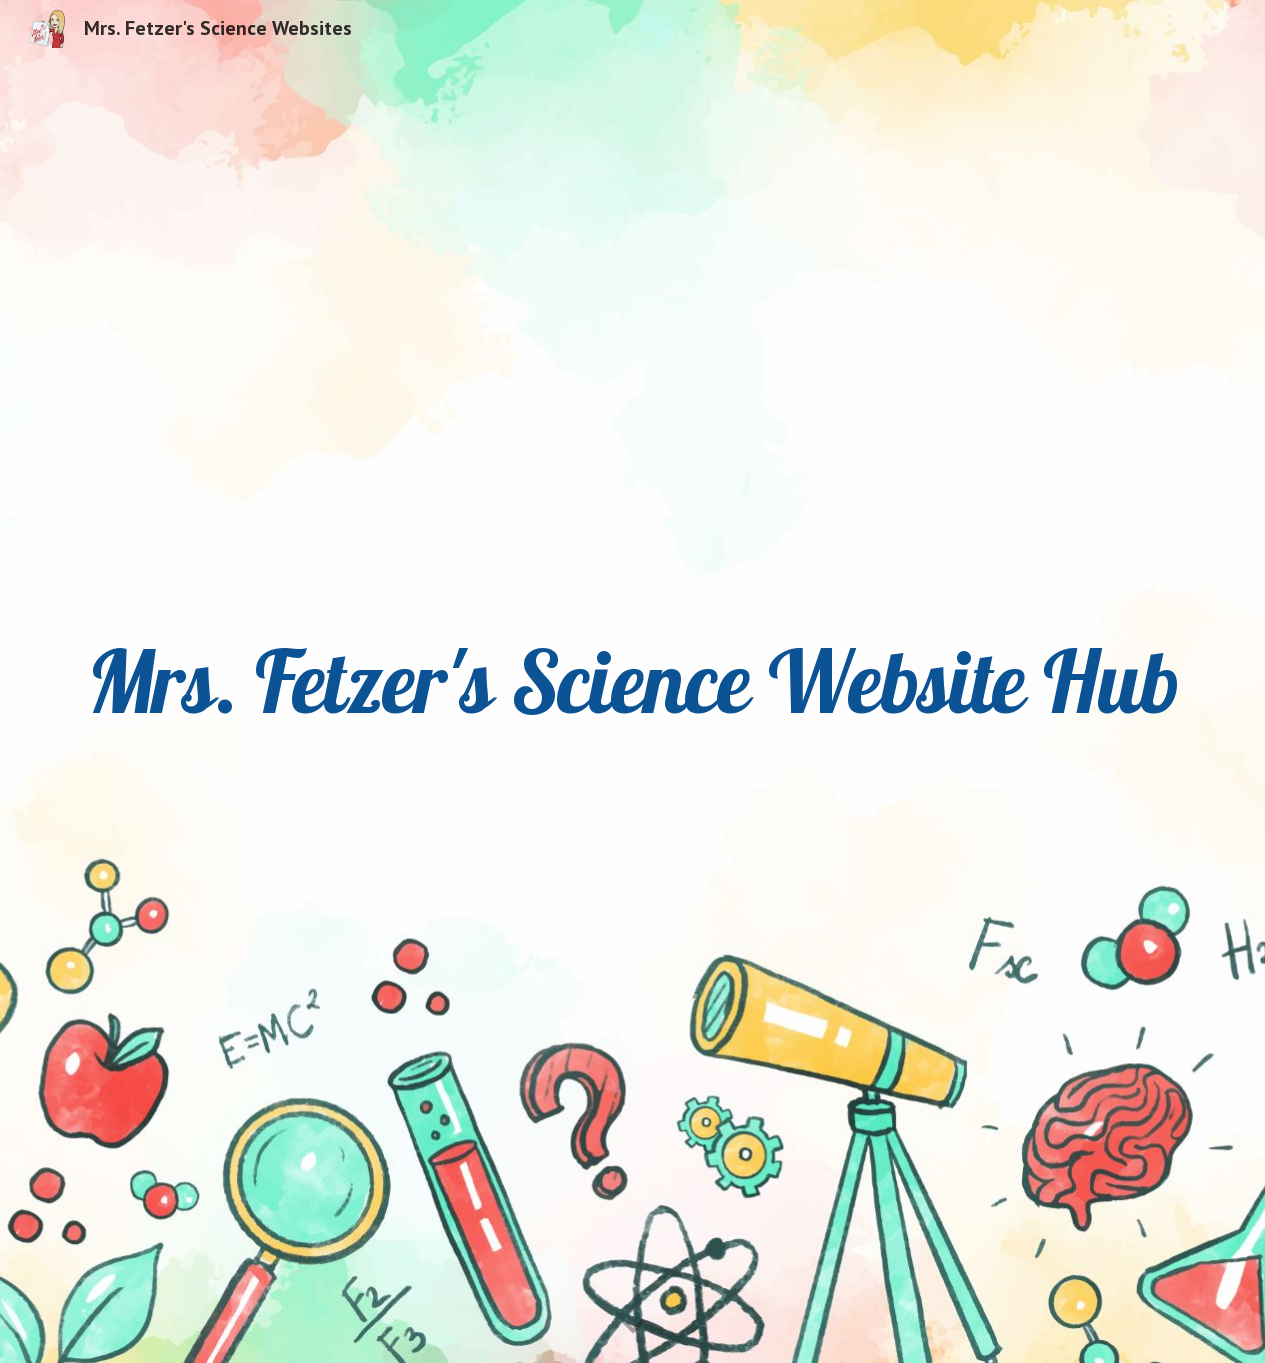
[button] (633, 1327)
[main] (633, 681)
